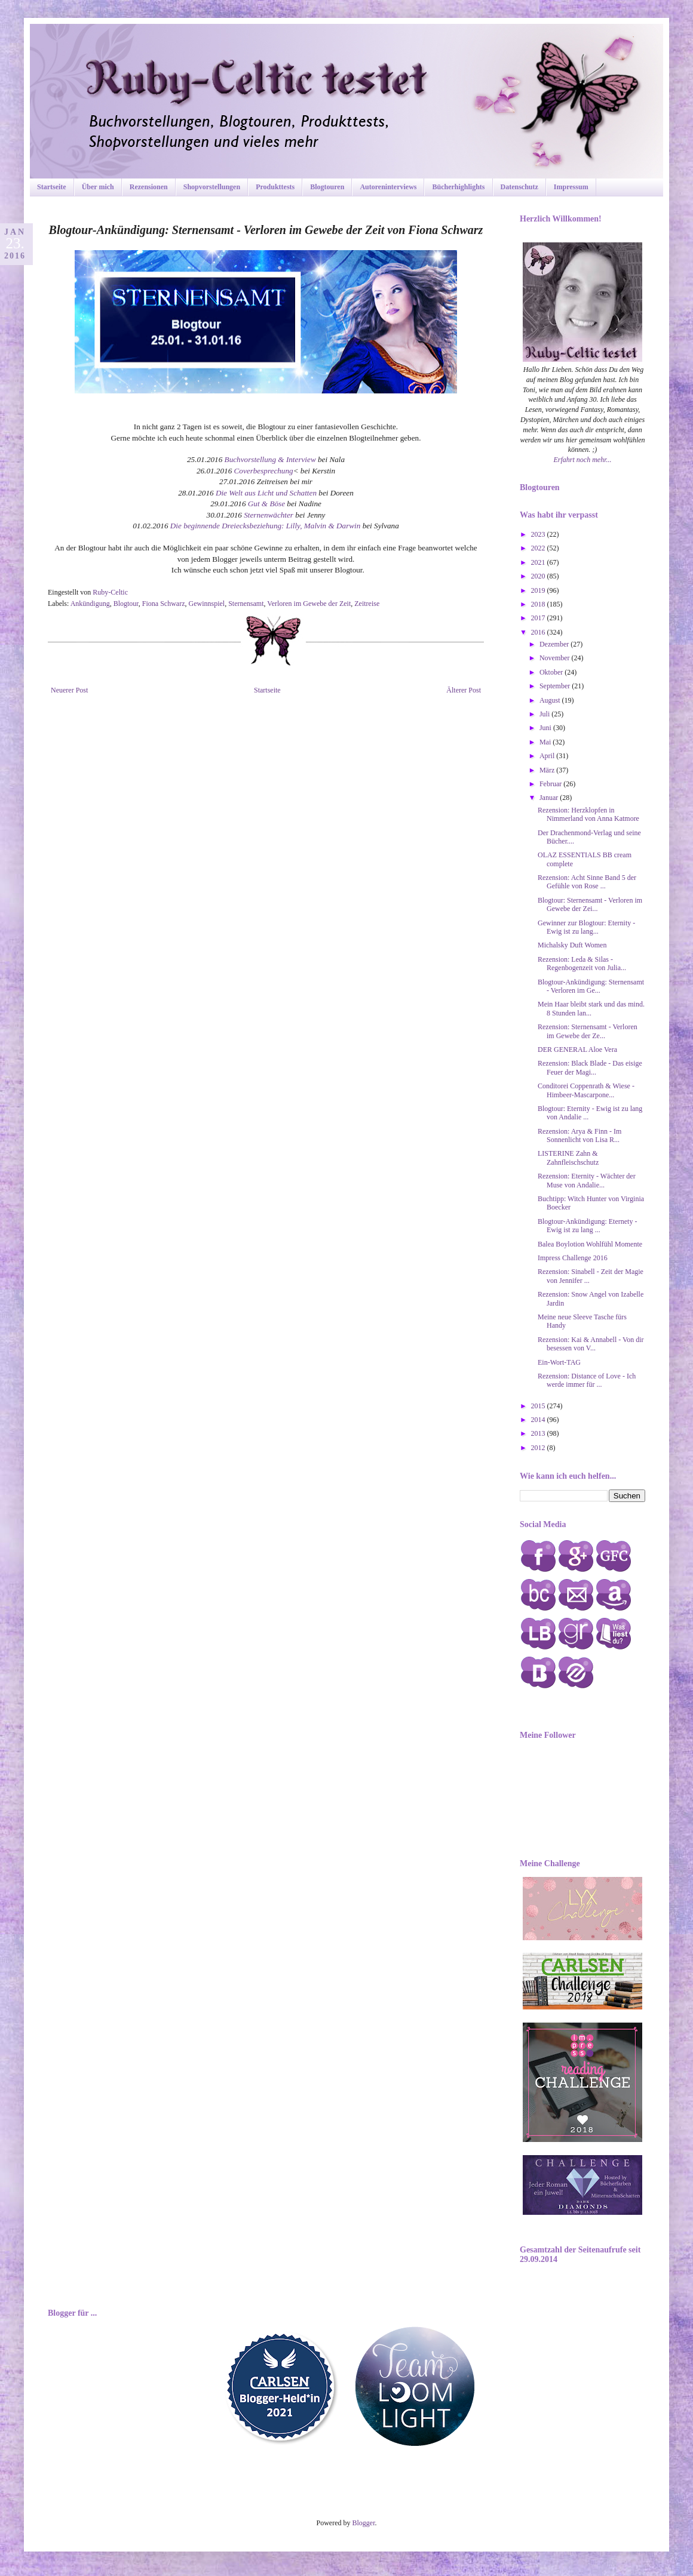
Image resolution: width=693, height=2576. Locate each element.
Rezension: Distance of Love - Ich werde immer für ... (587, 1380)
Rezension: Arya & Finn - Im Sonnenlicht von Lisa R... (579, 1135)
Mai (546, 742)
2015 (539, 1406)
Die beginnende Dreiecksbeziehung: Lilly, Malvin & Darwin (265, 525)
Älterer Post (463, 690)
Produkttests (275, 187)
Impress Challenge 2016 (573, 1258)
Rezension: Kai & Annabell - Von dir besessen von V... (591, 1343)
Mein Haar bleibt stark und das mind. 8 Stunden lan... (591, 1008)
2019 (539, 590)
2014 (539, 1419)
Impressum (571, 187)
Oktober (552, 672)
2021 (539, 562)
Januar (549, 797)
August (550, 700)
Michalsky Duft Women (572, 945)
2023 (539, 534)
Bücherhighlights (458, 187)
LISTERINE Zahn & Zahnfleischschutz (568, 1157)
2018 (539, 604)
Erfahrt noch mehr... (583, 460)
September (555, 686)
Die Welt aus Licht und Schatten (266, 492)
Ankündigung (90, 603)
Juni (546, 728)
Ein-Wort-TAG (559, 1362)
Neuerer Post (69, 690)
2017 (539, 618)
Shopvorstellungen (211, 187)
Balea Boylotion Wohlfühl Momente (590, 1244)
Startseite (51, 187)
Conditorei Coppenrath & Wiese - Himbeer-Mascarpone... (586, 1090)
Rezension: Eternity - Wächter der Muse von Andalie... (587, 1180)
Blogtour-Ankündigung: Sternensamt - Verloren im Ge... (591, 986)
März (547, 770)
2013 (539, 1433)
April (547, 756)
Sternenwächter (268, 514)
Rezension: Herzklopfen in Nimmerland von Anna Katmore (588, 814)
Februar (551, 784)
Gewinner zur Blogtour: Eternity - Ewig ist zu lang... (586, 927)
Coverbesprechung (263, 470)
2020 (539, 576)
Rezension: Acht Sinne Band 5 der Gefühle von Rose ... (587, 881)
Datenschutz (519, 187)
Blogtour (126, 603)
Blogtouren (327, 187)
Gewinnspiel (207, 603)
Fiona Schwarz (163, 603)
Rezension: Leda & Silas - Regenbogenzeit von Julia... (582, 963)
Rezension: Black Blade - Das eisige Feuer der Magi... (590, 1067)
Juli (545, 714)
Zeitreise (366, 603)
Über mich (98, 187)
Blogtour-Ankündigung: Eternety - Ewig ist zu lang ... (587, 1225)
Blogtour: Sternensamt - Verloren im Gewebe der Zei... (590, 904)
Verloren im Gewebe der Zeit (309, 603)
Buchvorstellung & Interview (270, 459)
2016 (539, 632)
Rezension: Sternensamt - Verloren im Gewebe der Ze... (587, 1031)
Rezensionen (149, 187)
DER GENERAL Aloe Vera (577, 1049)
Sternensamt (245, 603)
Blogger (363, 2523)
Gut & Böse (266, 503)
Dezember (555, 644)
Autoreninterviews (388, 187)
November (555, 658)
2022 (539, 548)
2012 (539, 1448)
